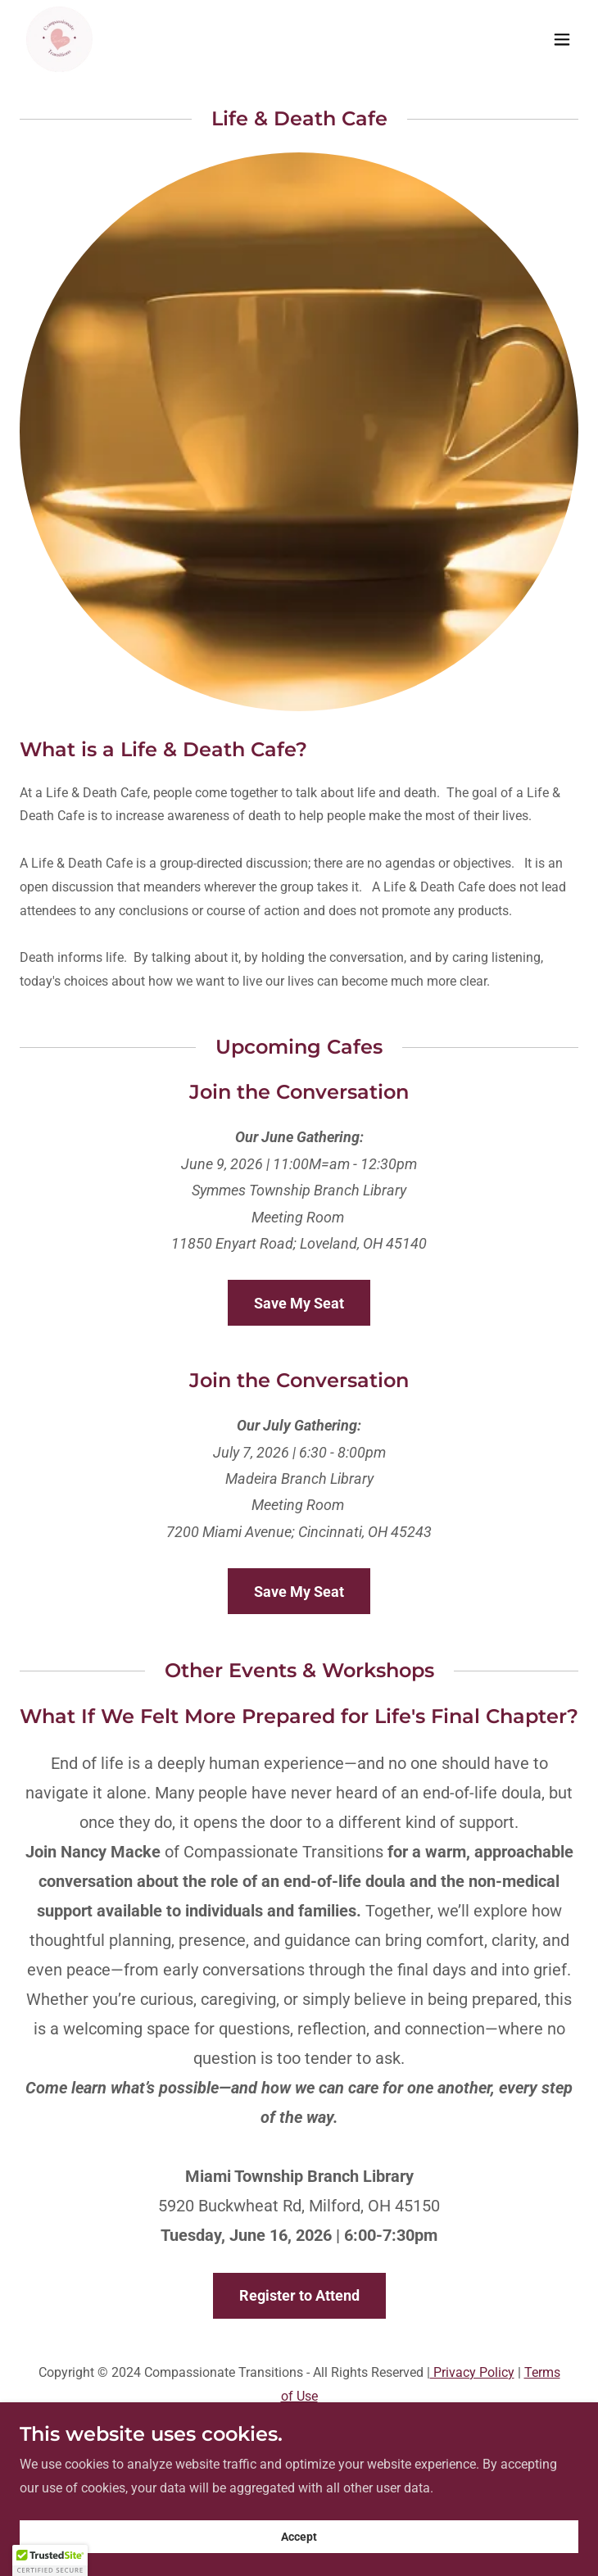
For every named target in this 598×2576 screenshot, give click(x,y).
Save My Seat (299, 1303)
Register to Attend (299, 2295)
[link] (59, 39)
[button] (562, 39)
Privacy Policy (472, 2372)
